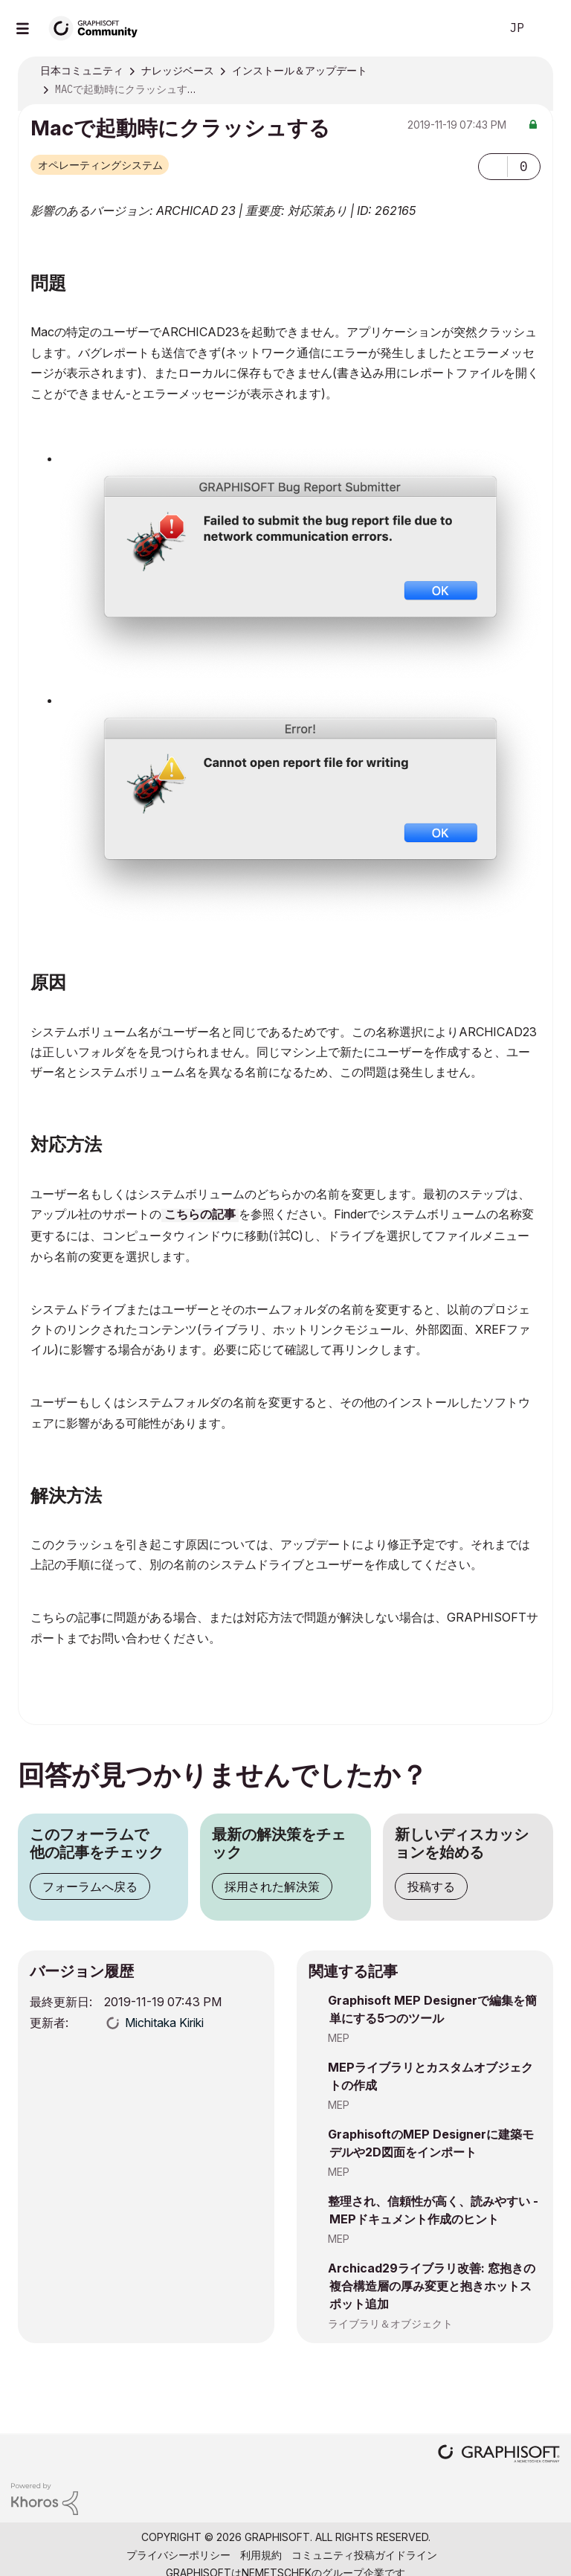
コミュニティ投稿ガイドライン (364, 2554)
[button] (493, 166)
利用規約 (261, 2554)
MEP (338, 2037)
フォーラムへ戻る (90, 1886)
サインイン (547, 28)
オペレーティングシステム (100, 164)
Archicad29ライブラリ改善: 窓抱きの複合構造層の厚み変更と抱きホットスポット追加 (431, 2286)
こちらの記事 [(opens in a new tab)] (200, 1215)
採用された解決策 (272, 1886)
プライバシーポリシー (178, 2554)
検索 (472, 28)
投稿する (431, 1886)
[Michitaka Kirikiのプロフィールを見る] (164, 2022)
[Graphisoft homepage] (499, 2455)
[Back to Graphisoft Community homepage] (98, 27)
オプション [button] (532, 71)
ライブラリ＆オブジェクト (390, 2323)
